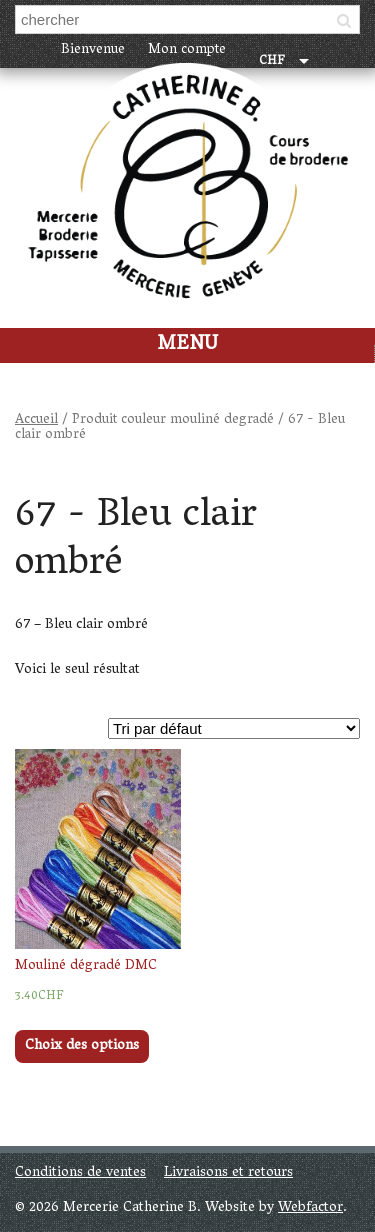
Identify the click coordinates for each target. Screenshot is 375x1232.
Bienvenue (93, 50)
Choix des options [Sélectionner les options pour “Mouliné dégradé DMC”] (82, 1046)
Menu (187, 345)
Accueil (36, 420)
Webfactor (310, 1208)
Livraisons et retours (228, 1173)
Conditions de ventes (80, 1173)
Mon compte (187, 50)
